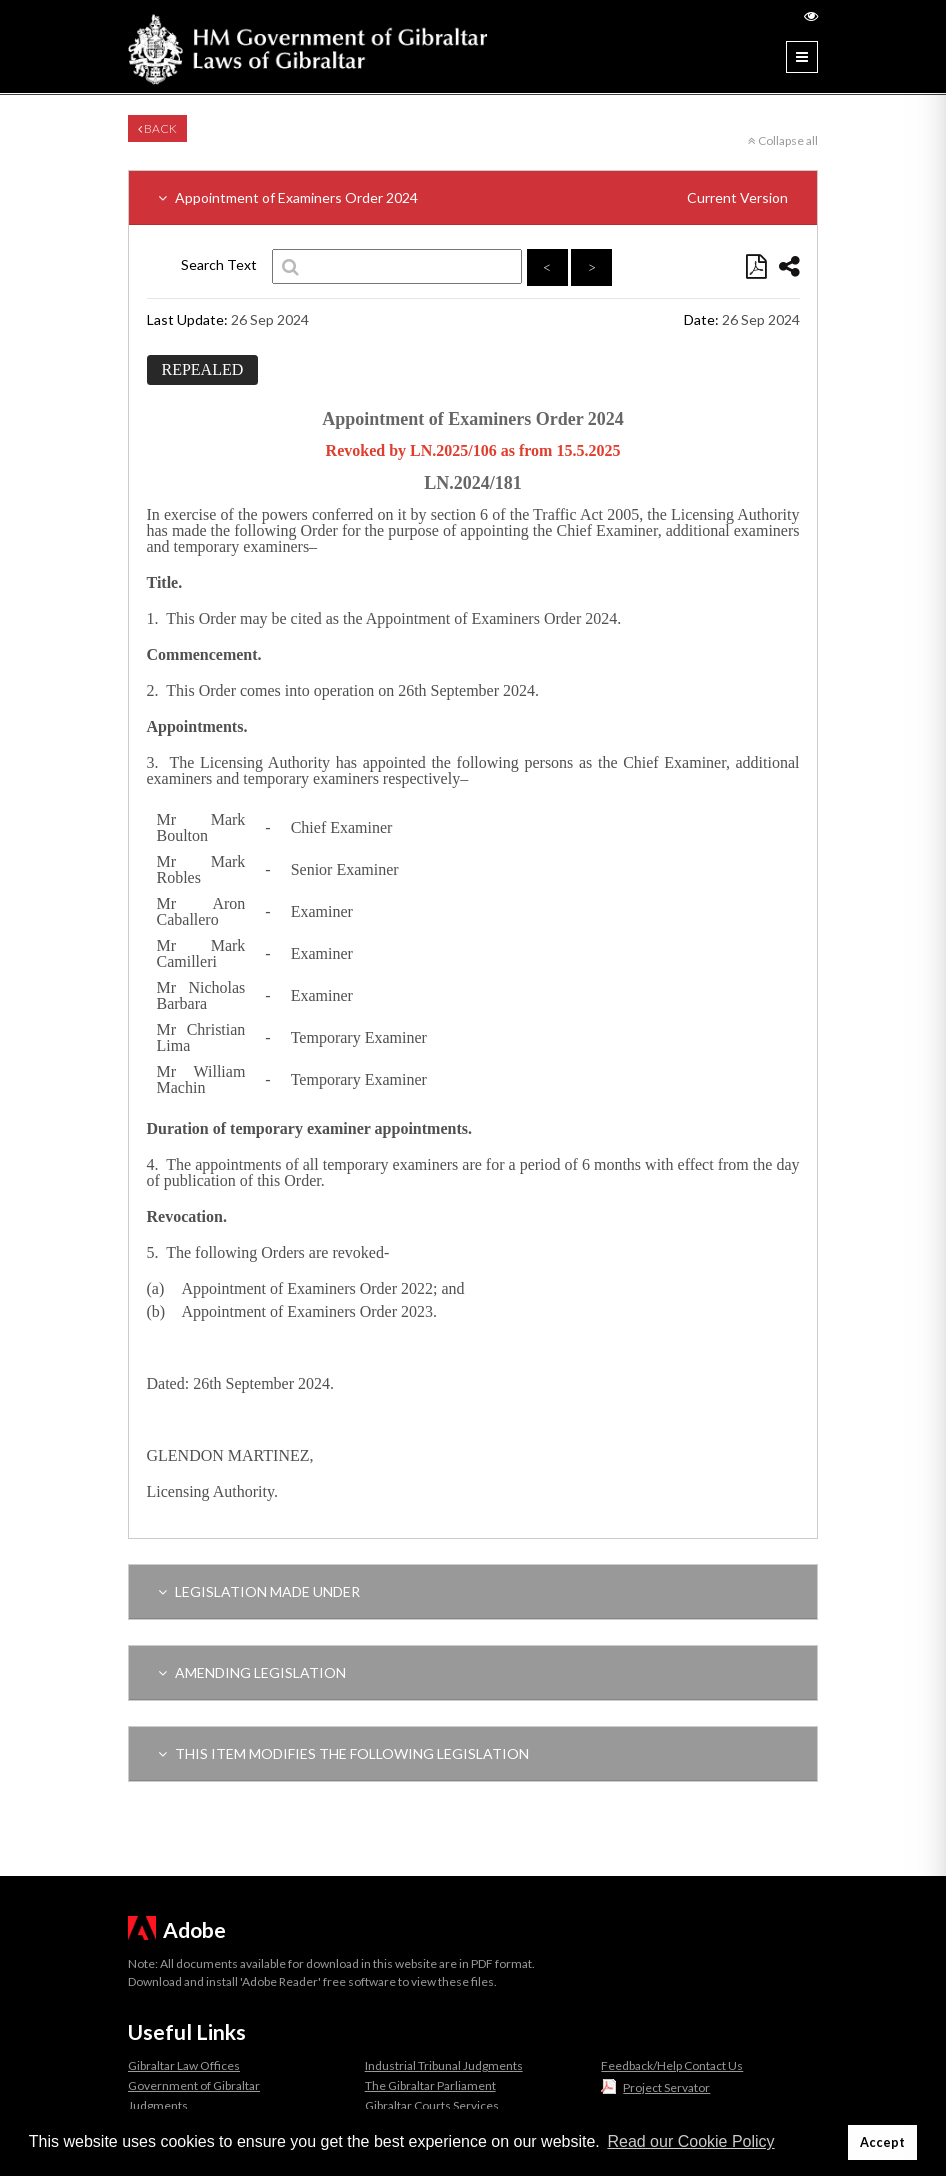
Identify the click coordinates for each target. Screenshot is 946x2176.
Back (157, 128)
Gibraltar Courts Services (432, 2105)
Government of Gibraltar (194, 2085)
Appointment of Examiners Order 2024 (473, 197)
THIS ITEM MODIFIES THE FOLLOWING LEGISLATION (343, 1753)
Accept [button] (882, 2142)
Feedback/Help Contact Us (672, 2065)
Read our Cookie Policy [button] (690, 2141)
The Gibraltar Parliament (430, 2085)
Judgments (158, 2105)
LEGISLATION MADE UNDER (259, 1591)
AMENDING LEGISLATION (252, 1672)
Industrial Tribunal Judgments (444, 2065)
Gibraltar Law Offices (184, 2065)
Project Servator (666, 2087)
